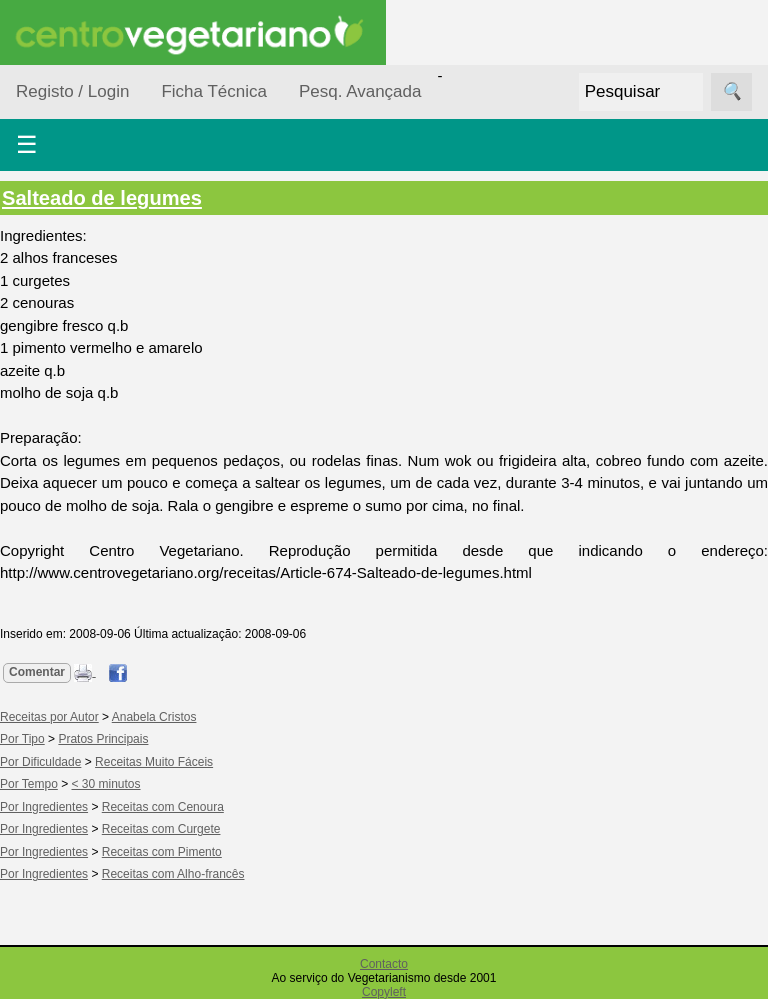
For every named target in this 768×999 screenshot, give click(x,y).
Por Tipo (22, 739)
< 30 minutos (106, 784)
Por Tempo (29, 784)
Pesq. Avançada (360, 91)
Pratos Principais (103, 739)
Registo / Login (72, 91)
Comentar (37, 672)
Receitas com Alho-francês (173, 874)
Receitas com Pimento (162, 852)
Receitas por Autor (49, 717)
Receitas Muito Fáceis (154, 762)
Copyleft (384, 992)
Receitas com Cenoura (163, 807)
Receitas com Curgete (161, 829)
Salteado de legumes (102, 198)
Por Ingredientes (44, 807)
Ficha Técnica (214, 91)
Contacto (384, 964)
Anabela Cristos (154, 717)
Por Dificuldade (40, 762)
